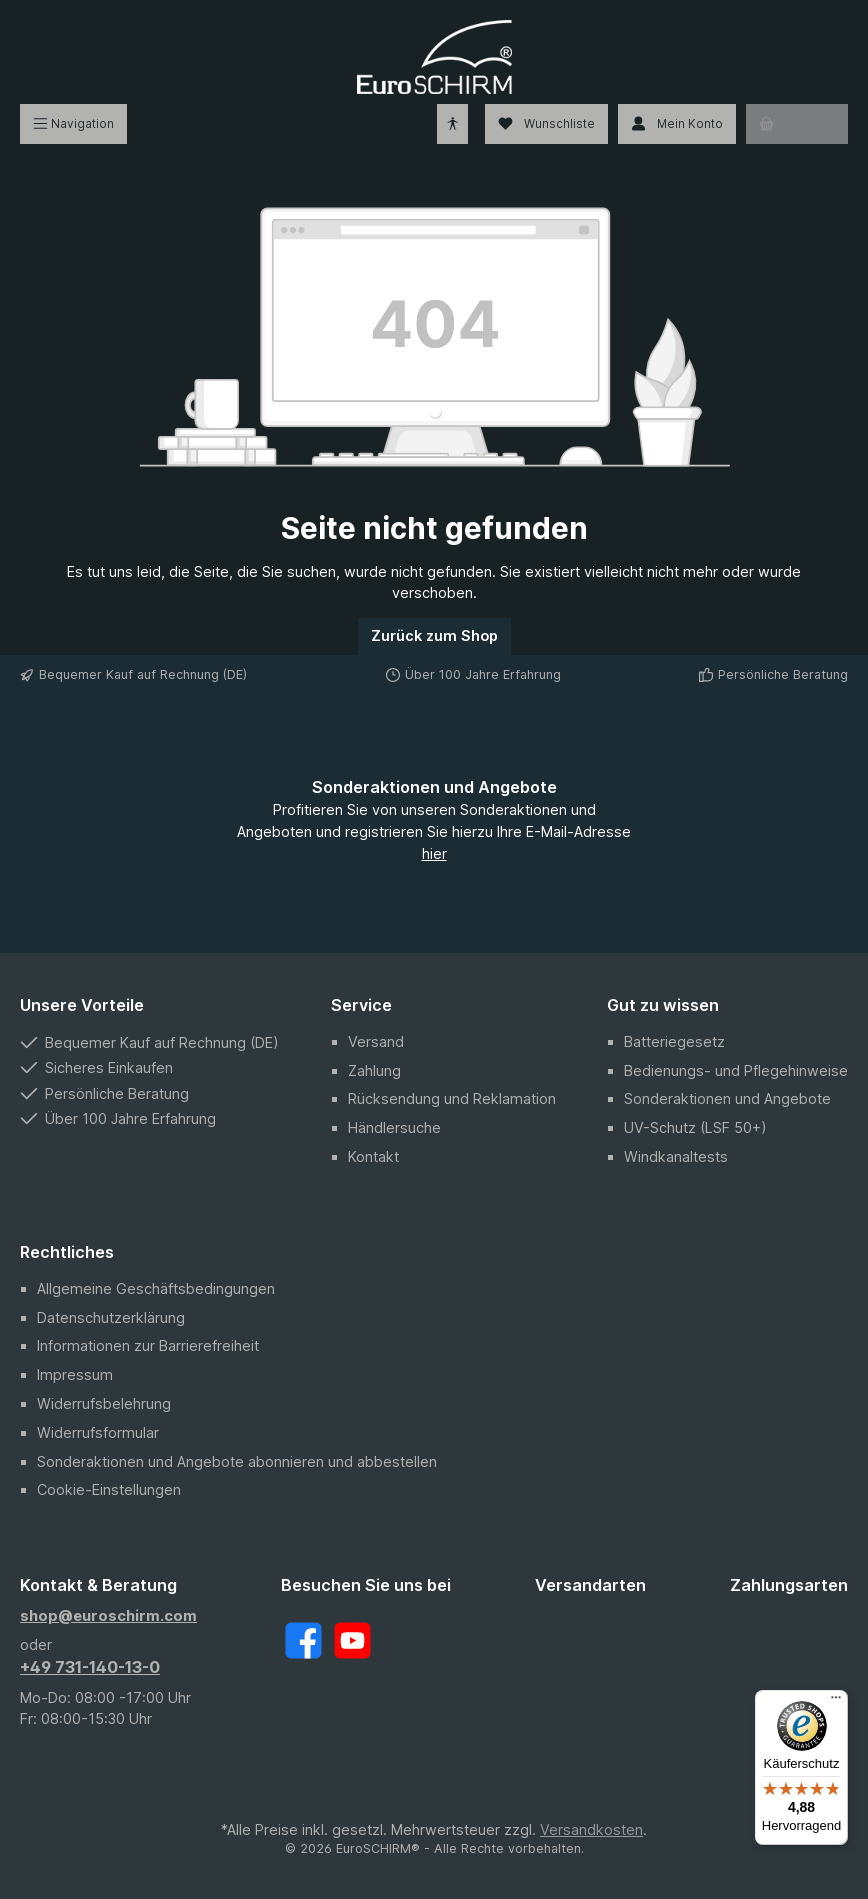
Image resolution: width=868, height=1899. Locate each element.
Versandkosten (591, 1829)
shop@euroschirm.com (108, 1615)
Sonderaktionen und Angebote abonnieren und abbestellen (237, 1461)
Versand (376, 1041)
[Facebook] (303, 1640)
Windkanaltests (676, 1156)
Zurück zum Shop (434, 635)
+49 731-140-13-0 (90, 1667)
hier (434, 853)
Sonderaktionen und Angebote (727, 1098)
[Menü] (73, 124)
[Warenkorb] (797, 124)
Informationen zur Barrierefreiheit (148, 1345)
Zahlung (374, 1070)
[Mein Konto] (677, 124)
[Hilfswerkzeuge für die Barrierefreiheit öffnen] (452, 124)
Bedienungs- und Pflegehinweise (736, 1070)
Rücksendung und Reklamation (452, 1098)
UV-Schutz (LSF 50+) (695, 1127)
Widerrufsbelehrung (104, 1403)
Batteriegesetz (674, 1041)
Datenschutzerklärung (111, 1317)
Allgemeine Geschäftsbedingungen (156, 1288)
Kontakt (373, 1156)
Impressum (75, 1374)
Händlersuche (394, 1127)
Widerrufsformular (98, 1432)
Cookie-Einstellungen (109, 1489)
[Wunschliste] (546, 124)
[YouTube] (352, 1640)
